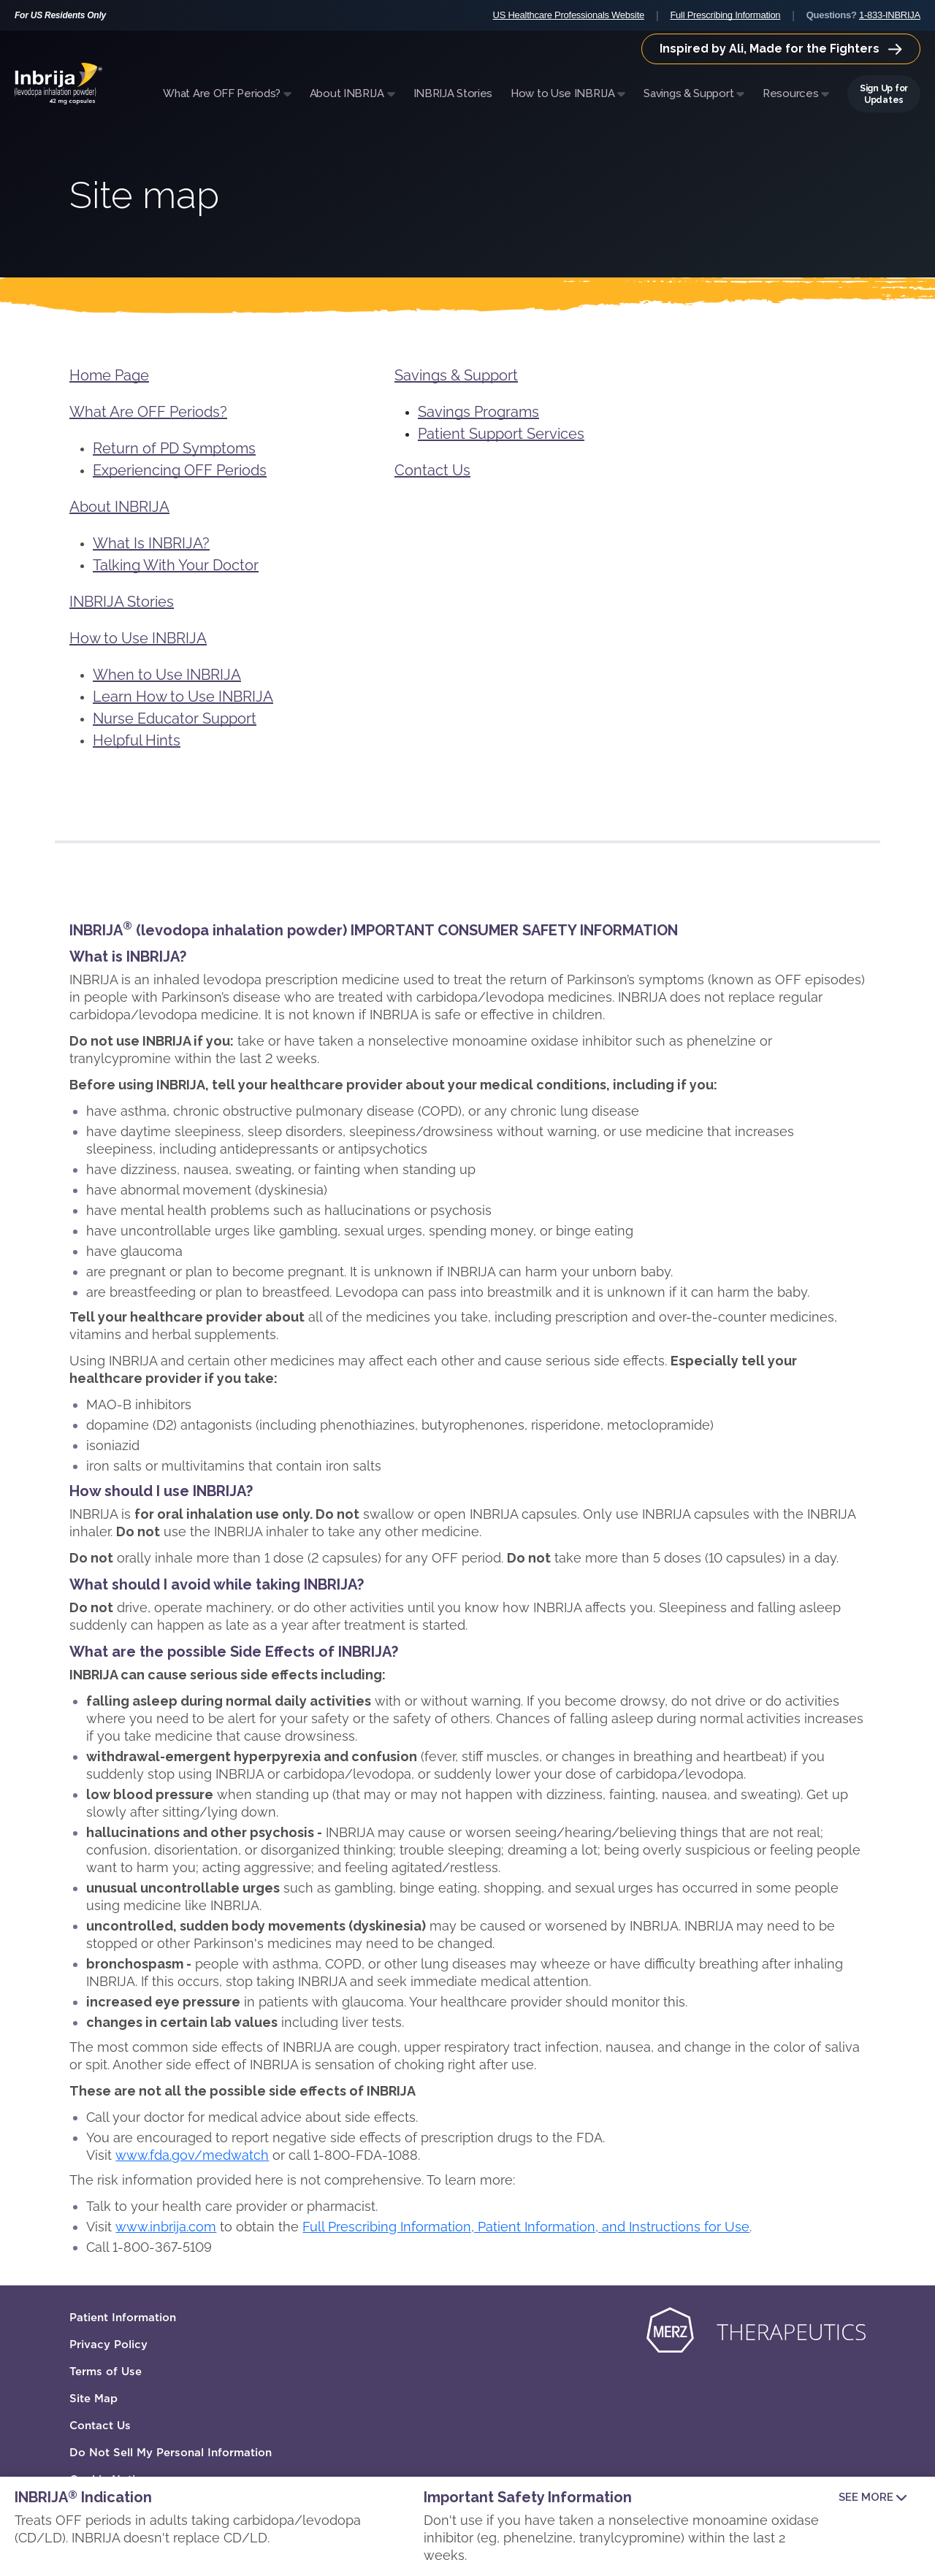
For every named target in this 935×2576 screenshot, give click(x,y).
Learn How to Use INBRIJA (183, 696)
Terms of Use (105, 2371)
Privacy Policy (108, 2344)
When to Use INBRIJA (167, 674)
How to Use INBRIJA (138, 638)
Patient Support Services (501, 433)
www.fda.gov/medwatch (192, 2155)
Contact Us (432, 470)
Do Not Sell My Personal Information (170, 2452)
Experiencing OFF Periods (180, 470)
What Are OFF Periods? (148, 412)
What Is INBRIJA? (151, 543)
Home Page (109, 375)
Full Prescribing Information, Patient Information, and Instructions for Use (525, 2226)
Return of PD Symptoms (174, 448)
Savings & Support (456, 375)
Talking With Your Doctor (176, 565)
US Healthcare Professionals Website (568, 14)
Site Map (93, 2398)
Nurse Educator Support (174, 718)
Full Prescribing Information (725, 14)
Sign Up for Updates (884, 94)
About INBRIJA (119, 506)
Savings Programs (478, 412)
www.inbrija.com (165, 2226)
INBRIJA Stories (121, 601)
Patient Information (122, 2317)
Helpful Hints (136, 740)
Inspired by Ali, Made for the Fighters (781, 48)
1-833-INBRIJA (889, 14)
